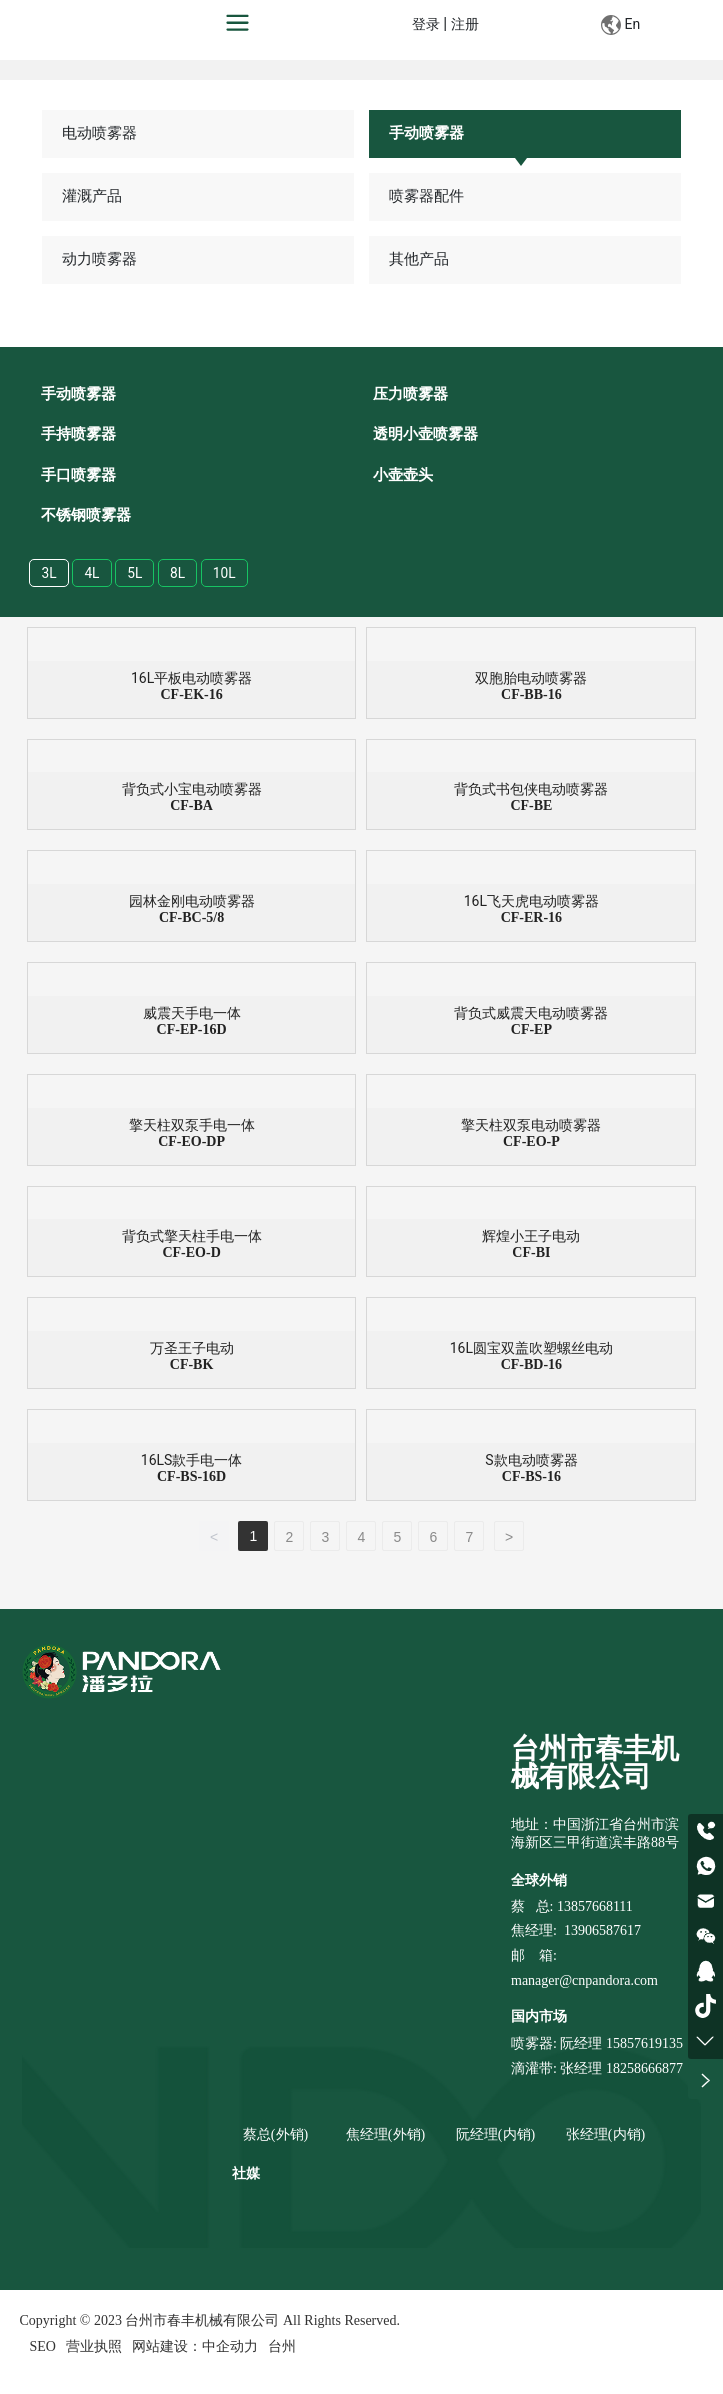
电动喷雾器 (100, 133)
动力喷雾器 (100, 259)
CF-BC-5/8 (191, 919)
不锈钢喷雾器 (86, 516)
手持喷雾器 (78, 435)
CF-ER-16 (531, 919)
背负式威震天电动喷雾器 (531, 1014)
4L (92, 574)
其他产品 (419, 259)
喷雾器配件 (426, 196)
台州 (282, 2348)
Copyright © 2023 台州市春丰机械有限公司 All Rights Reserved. (210, 2322)
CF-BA (191, 807)
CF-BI (531, 1254)
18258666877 (644, 2070)
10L (225, 574)
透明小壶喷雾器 (425, 435)
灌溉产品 (93, 196)
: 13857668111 (591, 1908)
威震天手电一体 (192, 1014)
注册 (465, 24)
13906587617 (602, 1932)
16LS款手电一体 (192, 1462)
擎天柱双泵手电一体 (192, 1126)
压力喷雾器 (410, 395)
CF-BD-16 (531, 1366)
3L (49, 574)
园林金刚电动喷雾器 (192, 903)
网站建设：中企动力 (195, 2348)
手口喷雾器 (78, 476)
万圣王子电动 (192, 1350)
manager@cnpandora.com (584, 1982)
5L (135, 574)
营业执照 (94, 2348)
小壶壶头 (403, 476)
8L (178, 574)
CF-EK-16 (191, 695)
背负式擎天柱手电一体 (192, 1238)
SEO (43, 2348)
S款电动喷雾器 (531, 1462)
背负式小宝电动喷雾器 (192, 791)
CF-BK (192, 1366)
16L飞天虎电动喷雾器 (531, 903)
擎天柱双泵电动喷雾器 (531, 1126)
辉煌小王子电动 (531, 1238)
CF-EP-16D (192, 1030)
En (620, 25)
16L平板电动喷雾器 (191, 679)
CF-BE (531, 807)
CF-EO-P (531, 1142)
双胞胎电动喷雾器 (531, 679)
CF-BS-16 (531, 1478)
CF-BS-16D (191, 1478)
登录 (428, 24)
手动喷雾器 (426, 133)
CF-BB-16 (531, 695)
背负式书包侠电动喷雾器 (531, 791)
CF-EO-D (191, 1254)
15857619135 (642, 2045)
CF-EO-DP (191, 1142)
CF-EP (531, 1030)
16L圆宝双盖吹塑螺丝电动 (531, 1350)
